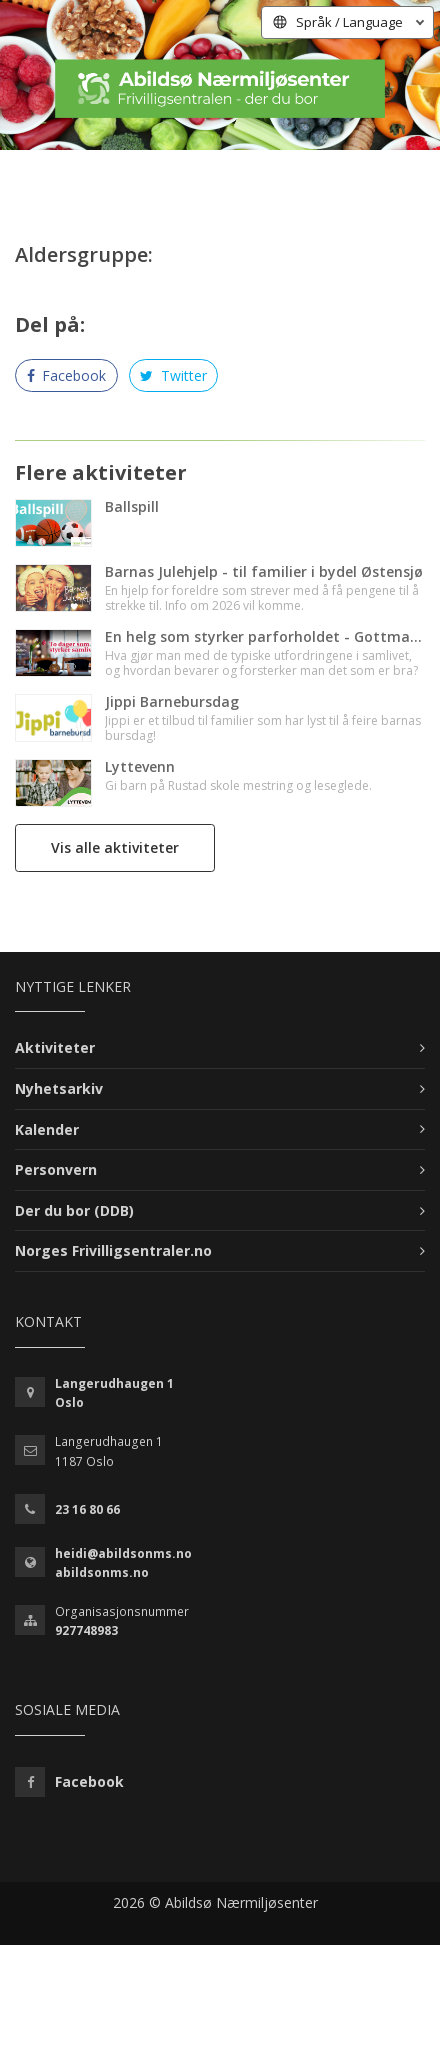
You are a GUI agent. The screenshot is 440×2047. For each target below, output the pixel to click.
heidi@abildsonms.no (123, 1553)
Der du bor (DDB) (74, 1210)
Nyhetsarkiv (59, 1088)
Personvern (56, 1169)
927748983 (86, 1630)
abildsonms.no (102, 1572)
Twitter (173, 375)
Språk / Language (349, 22)
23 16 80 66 (87, 1509)
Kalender (47, 1129)
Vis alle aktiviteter (115, 847)
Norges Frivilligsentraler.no (113, 1250)
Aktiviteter (55, 1047)
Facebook (67, 375)
